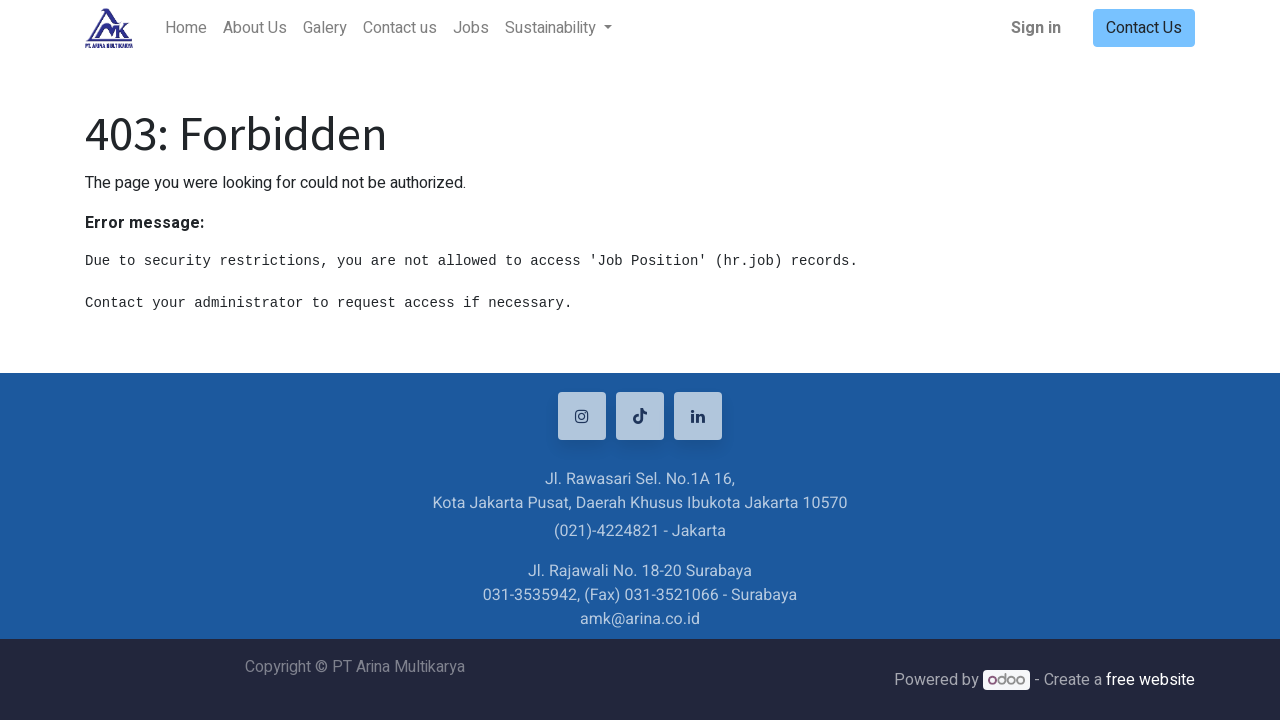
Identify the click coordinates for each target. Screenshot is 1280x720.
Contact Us (1144, 28)
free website (1150, 680)
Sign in (1036, 28)
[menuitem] (186, 28)
